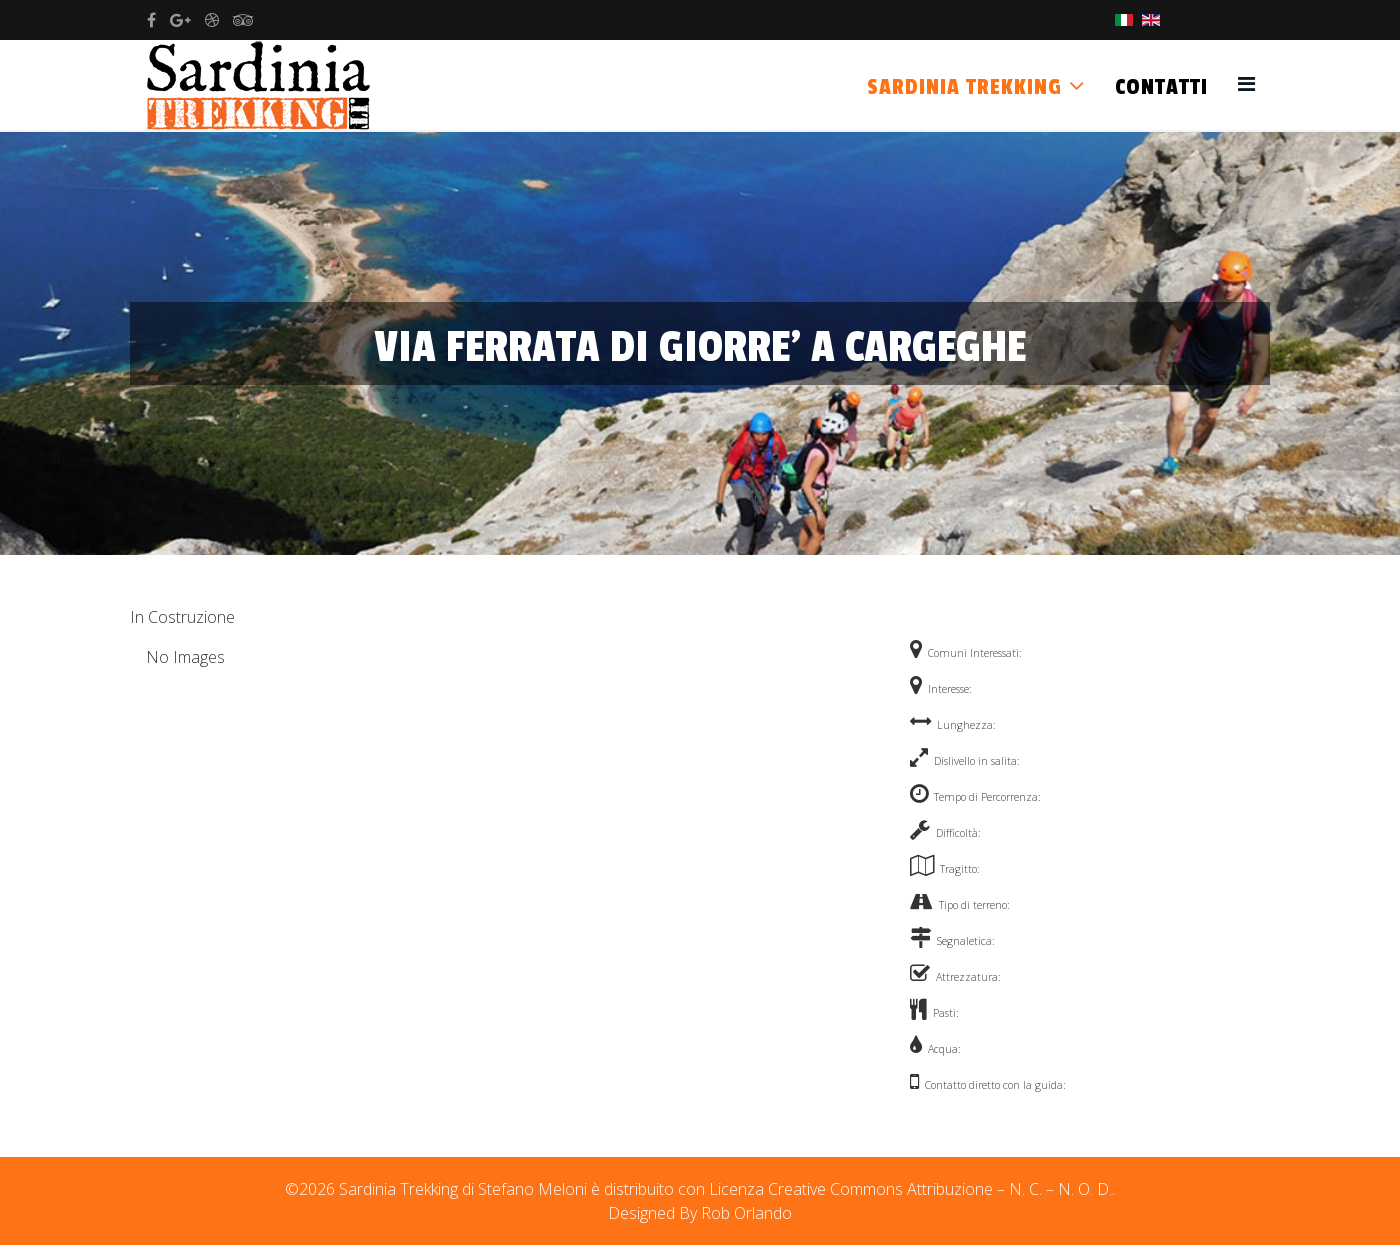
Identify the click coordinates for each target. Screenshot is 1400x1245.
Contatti (1161, 87)
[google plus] (180, 20)
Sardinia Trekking (964, 87)
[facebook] (151, 20)
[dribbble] (212, 20)
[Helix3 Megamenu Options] (1246, 83)
